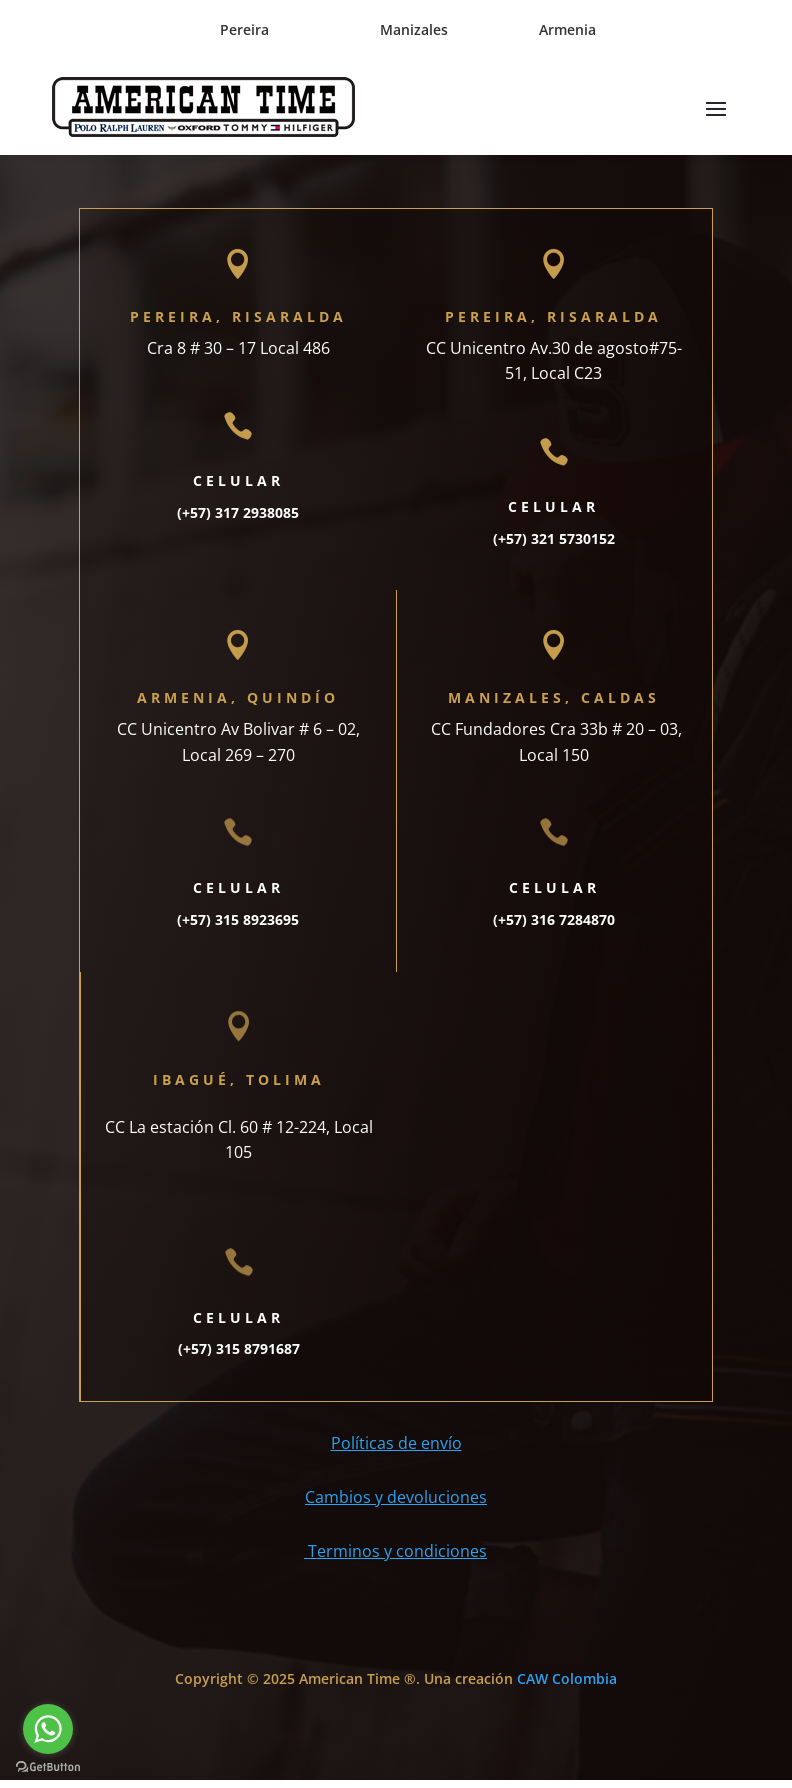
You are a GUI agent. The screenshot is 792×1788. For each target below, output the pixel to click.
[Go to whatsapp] (48, 1729)
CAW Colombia (567, 1686)
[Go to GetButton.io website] (48, 1767)
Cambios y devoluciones (396, 1505)
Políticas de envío (396, 1451)
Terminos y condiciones (395, 1559)
